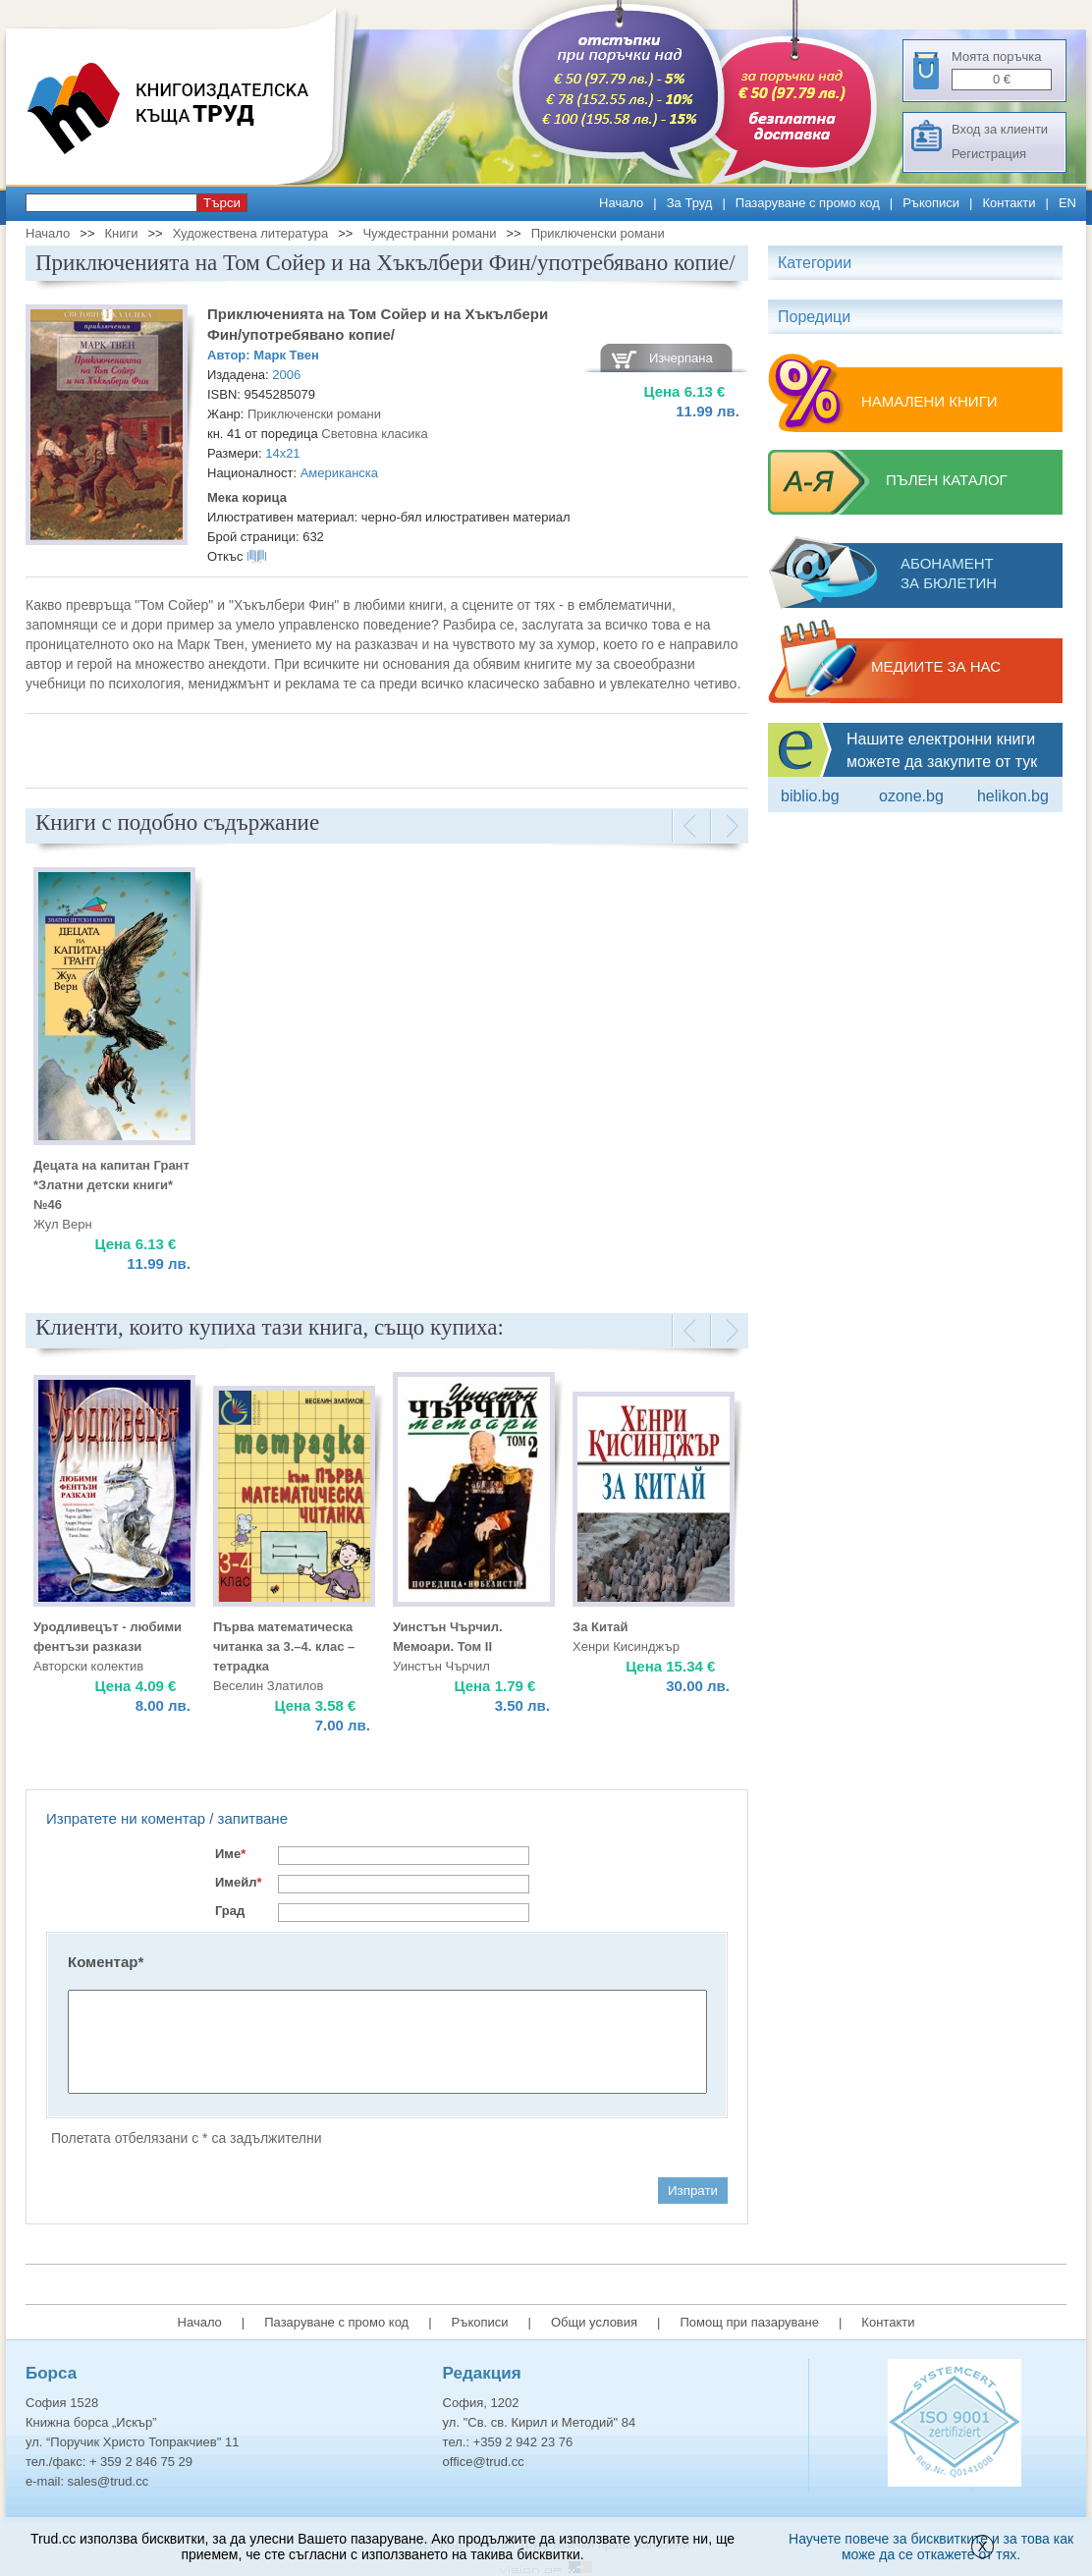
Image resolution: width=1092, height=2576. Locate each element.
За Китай (600, 1626)
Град (230, 1910)
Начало (621, 202)
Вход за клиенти (1000, 129)
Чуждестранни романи (429, 233)
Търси (222, 202)
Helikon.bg (1013, 796)
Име (230, 1853)
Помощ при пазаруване (749, 2322)
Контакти (1008, 202)
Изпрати (693, 2190)
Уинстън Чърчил (441, 1666)
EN (1067, 202)
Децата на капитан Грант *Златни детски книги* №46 (111, 1185)
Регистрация (989, 153)
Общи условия (594, 2322)
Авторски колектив (88, 1666)
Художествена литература (251, 233)
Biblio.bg (810, 796)
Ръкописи (930, 202)
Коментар (105, 1961)
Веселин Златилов (268, 1685)
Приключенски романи (598, 233)
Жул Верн (62, 1224)
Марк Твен (286, 355)
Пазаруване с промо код (808, 202)
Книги (120, 233)
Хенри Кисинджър (626, 1646)
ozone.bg (911, 796)
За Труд (690, 202)
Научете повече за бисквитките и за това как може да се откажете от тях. (931, 2546)
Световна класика (374, 433)
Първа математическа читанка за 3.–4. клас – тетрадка (284, 1646)
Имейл (238, 1882)
